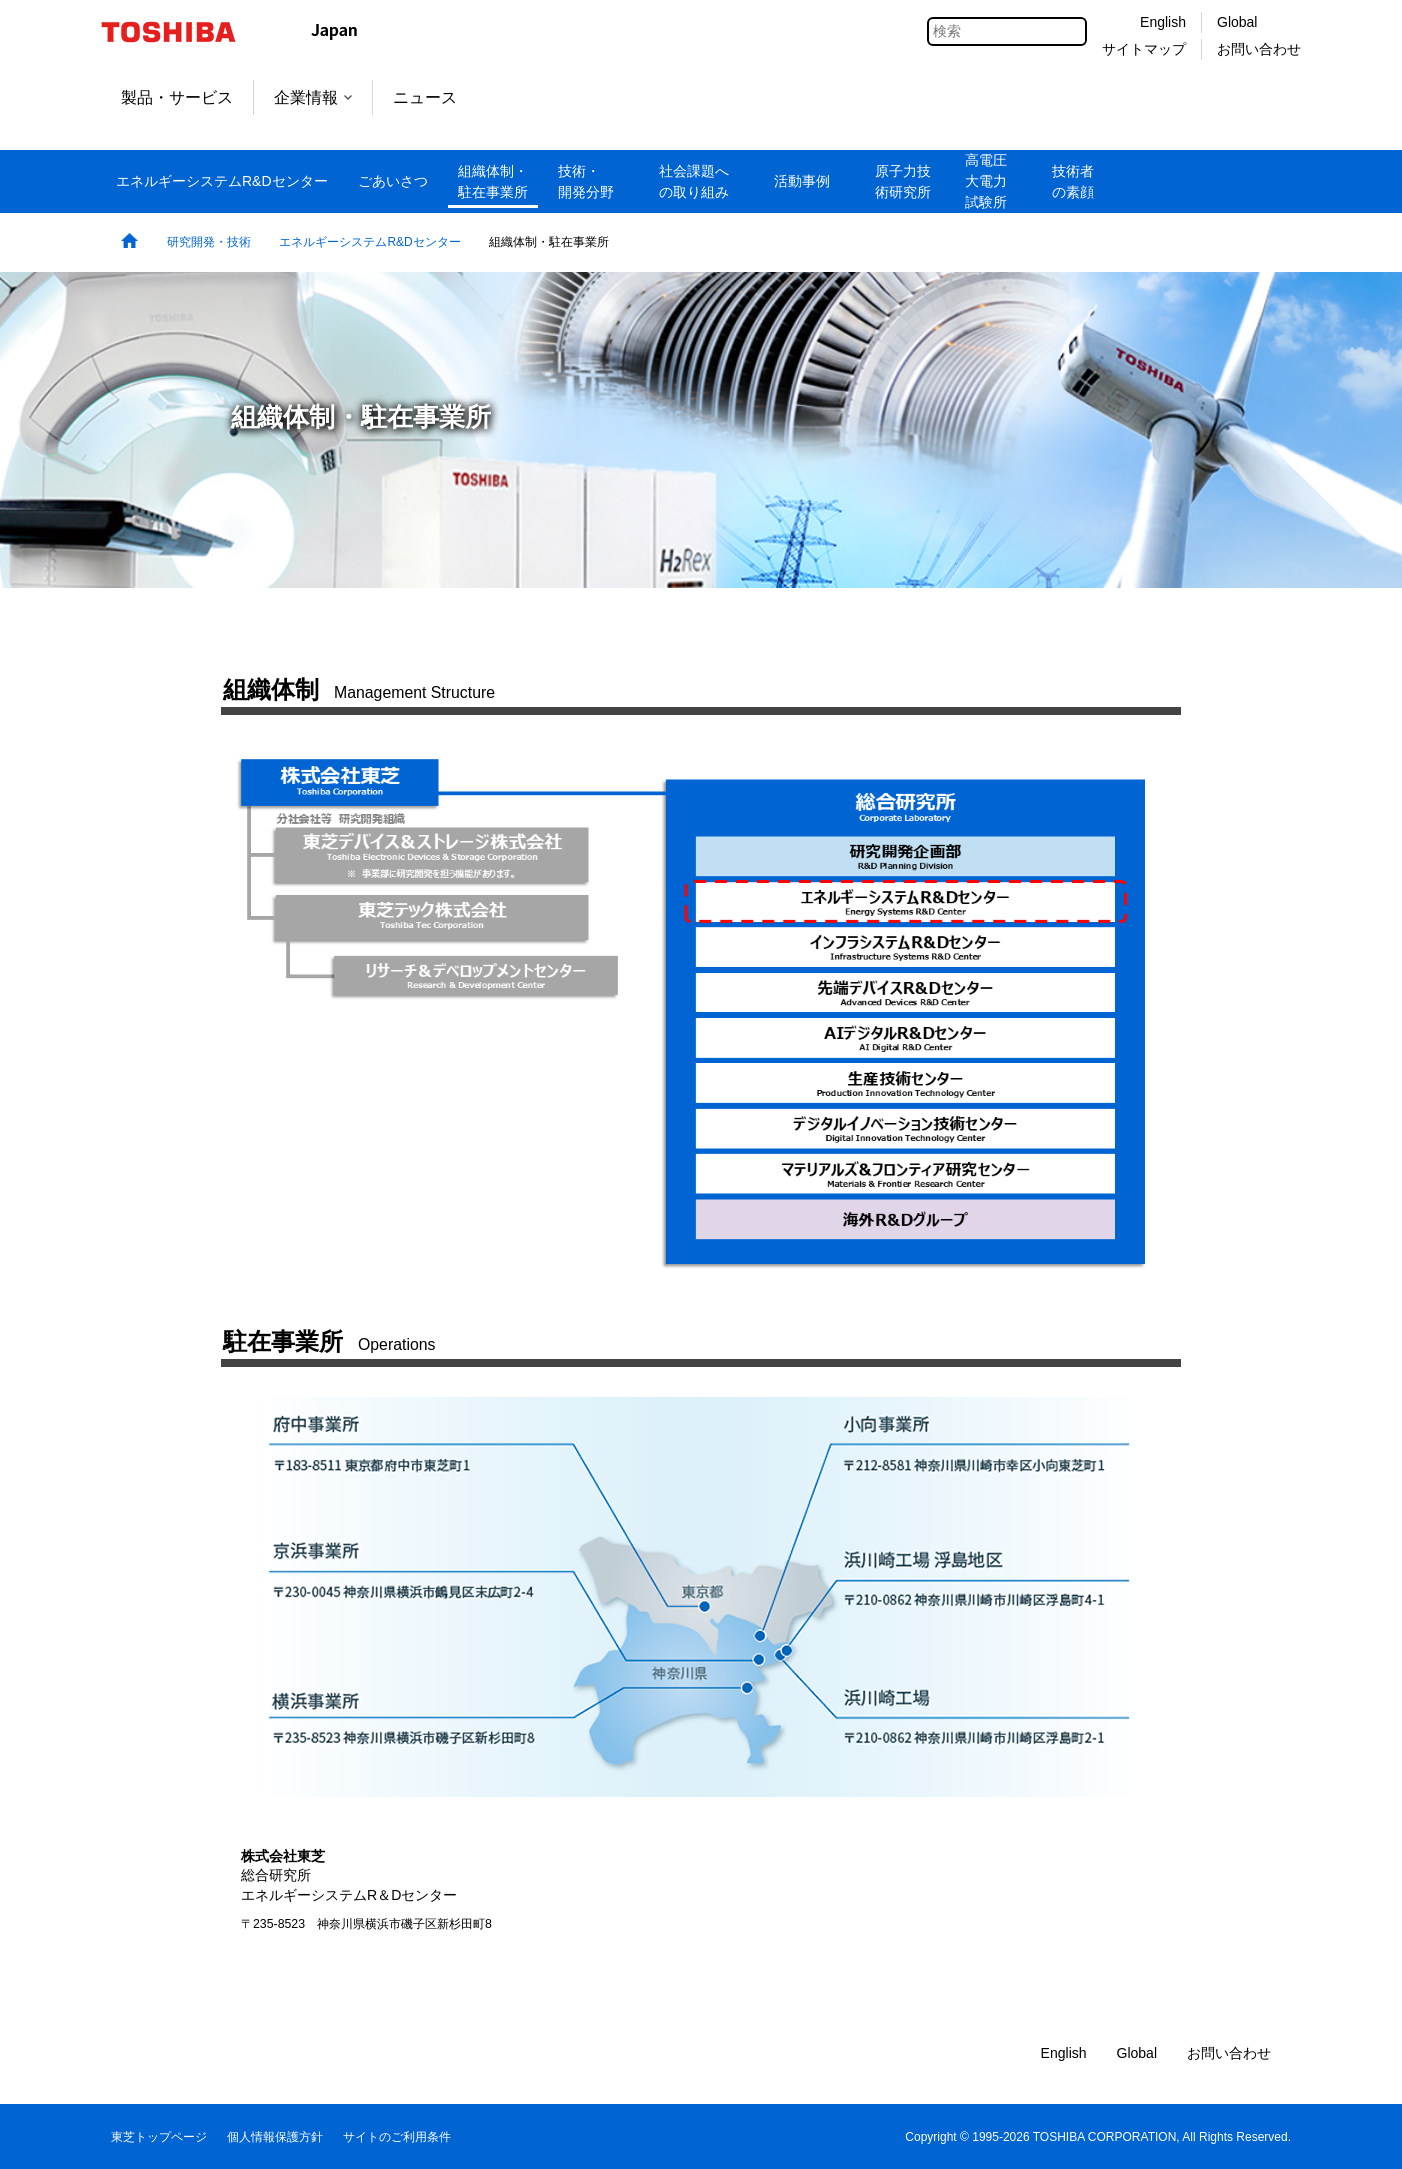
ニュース (425, 97)
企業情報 (313, 97)
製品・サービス (177, 97)
